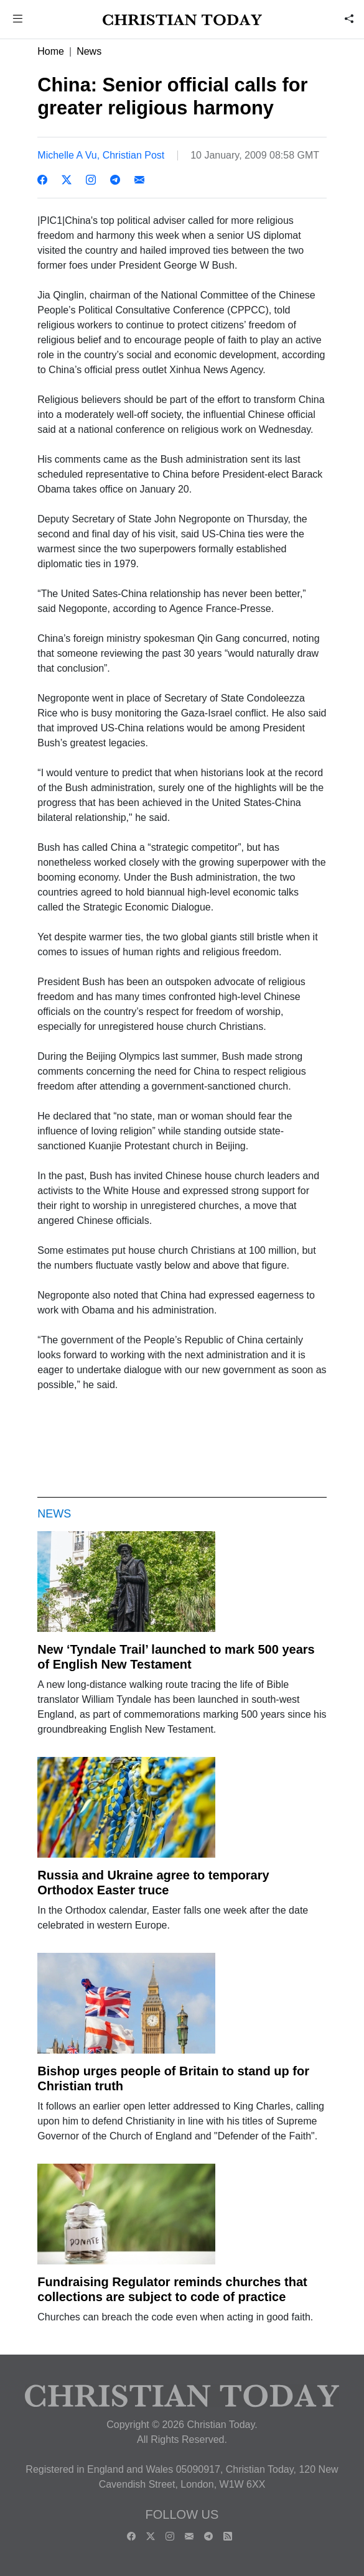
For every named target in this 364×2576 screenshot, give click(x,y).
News (89, 51)
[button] (17, 20)
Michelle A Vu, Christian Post (100, 155)
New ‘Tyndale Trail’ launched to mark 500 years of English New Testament (175, 1656)
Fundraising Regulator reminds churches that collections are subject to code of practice (172, 2289)
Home (50, 51)
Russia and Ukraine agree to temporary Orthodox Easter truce (153, 1882)
